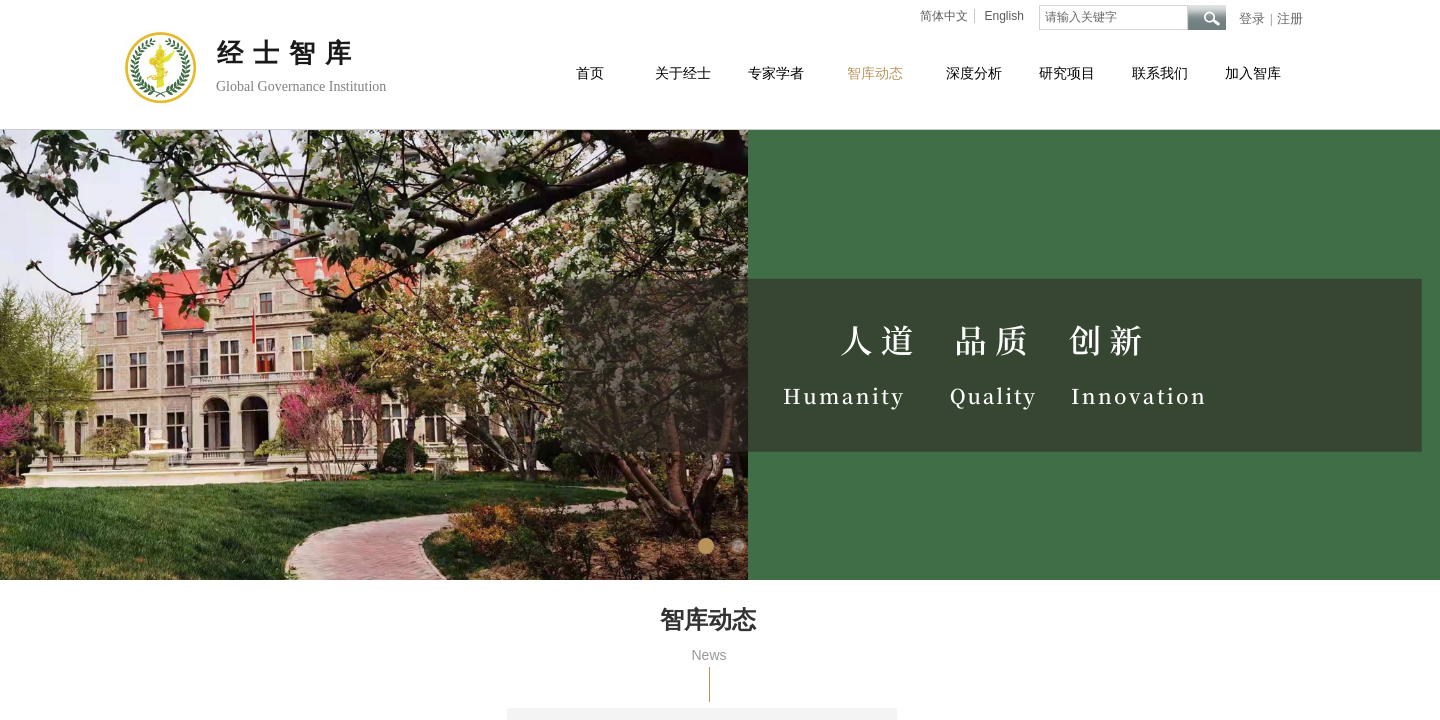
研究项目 (1067, 73)
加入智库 (1253, 73)
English (1003, 16)
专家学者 (776, 73)
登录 (1252, 18)
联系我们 (1160, 73)
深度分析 (974, 73)
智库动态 (875, 73)
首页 (590, 73)
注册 (1290, 18)
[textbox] (1113, 17)
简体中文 (944, 16)
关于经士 (683, 73)
